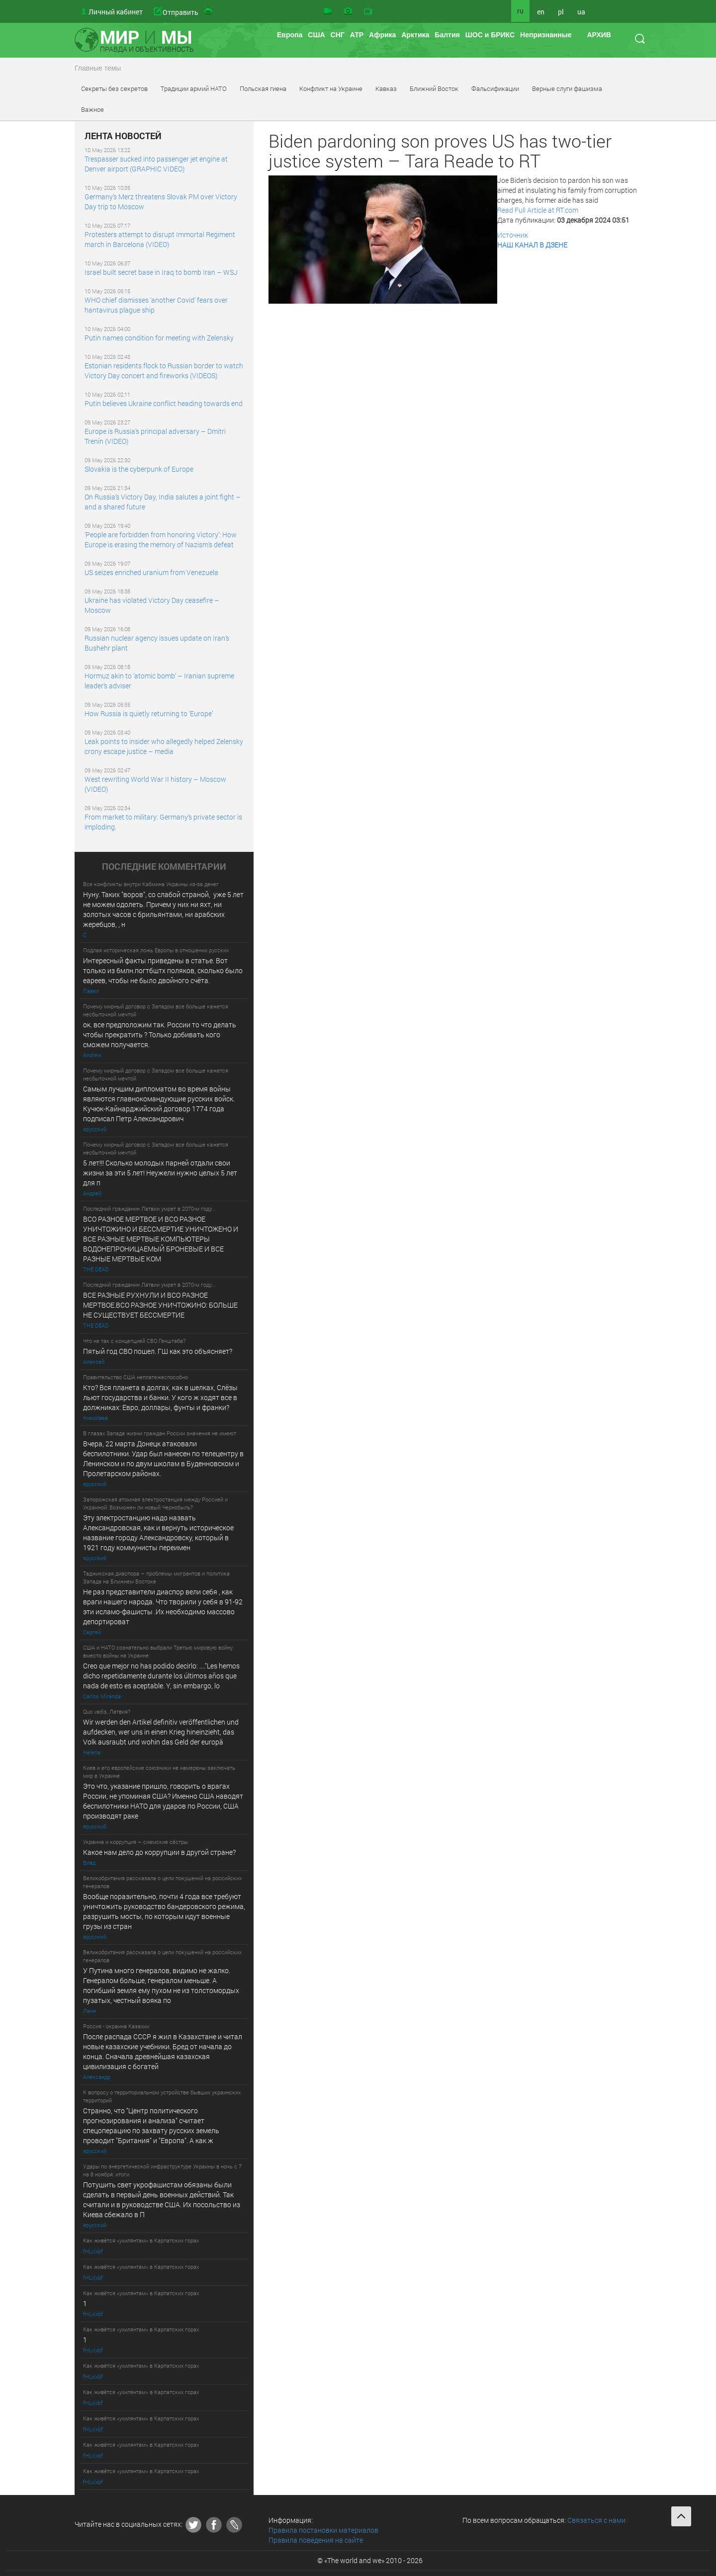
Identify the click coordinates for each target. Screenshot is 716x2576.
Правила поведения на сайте (315, 2540)
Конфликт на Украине (330, 88)
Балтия (447, 35)
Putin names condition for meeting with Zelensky (159, 337)
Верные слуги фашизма (567, 88)
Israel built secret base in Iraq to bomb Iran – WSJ (161, 272)
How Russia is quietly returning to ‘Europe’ (149, 713)
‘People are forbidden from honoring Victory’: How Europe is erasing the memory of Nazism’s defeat (161, 539)
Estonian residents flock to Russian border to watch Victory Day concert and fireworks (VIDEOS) (164, 370)
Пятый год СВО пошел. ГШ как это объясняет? (157, 1351)
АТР (356, 35)
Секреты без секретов (114, 88)
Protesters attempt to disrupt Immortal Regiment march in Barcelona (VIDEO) (160, 239)
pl (561, 11)
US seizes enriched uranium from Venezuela (151, 572)
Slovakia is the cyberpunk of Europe (139, 469)
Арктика (415, 35)
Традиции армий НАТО (194, 88)
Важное (92, 109)
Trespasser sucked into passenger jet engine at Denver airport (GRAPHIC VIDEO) (156, 163)
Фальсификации (495, 88)
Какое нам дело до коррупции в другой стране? (159, 1852)
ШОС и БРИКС (490, 35)
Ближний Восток (434, 88)
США (316, 35)
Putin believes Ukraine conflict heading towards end (164, 403)
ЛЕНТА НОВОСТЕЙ (123, 136)
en (540, 11)
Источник (512, 235)
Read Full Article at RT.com (537, 210)
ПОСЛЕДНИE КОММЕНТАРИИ (164, 867)
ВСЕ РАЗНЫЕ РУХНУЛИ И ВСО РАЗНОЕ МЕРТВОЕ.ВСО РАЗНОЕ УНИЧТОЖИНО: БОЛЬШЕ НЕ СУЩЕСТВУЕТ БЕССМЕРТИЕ (160, 1305)
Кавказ (386, 88)
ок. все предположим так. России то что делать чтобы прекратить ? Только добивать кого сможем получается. (159, 1034)
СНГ (338, 35)
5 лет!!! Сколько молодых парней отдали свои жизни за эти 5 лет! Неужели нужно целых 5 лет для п (161, 1172)
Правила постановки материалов (323, 2530)
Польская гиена (263, 88)
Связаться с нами (596, 2520)
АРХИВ (599, 35)
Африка (382, 35)
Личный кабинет (116, 11)
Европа (289, 35)
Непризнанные (545, 35)
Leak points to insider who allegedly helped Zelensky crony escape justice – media (164, 746)
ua (581, 11)
